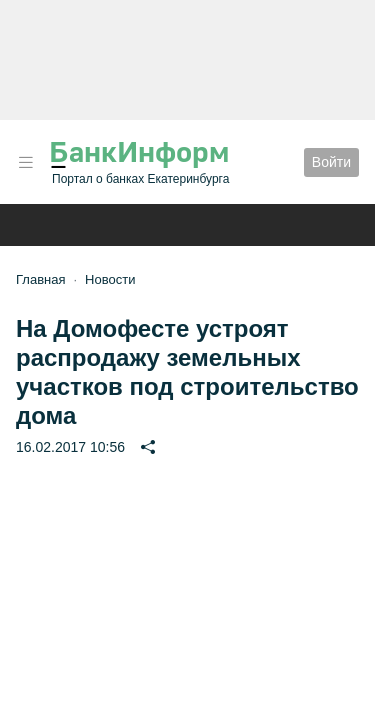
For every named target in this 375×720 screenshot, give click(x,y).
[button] (26, 162)
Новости (110, 279)
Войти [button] (331, 162)
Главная (40, 279)
